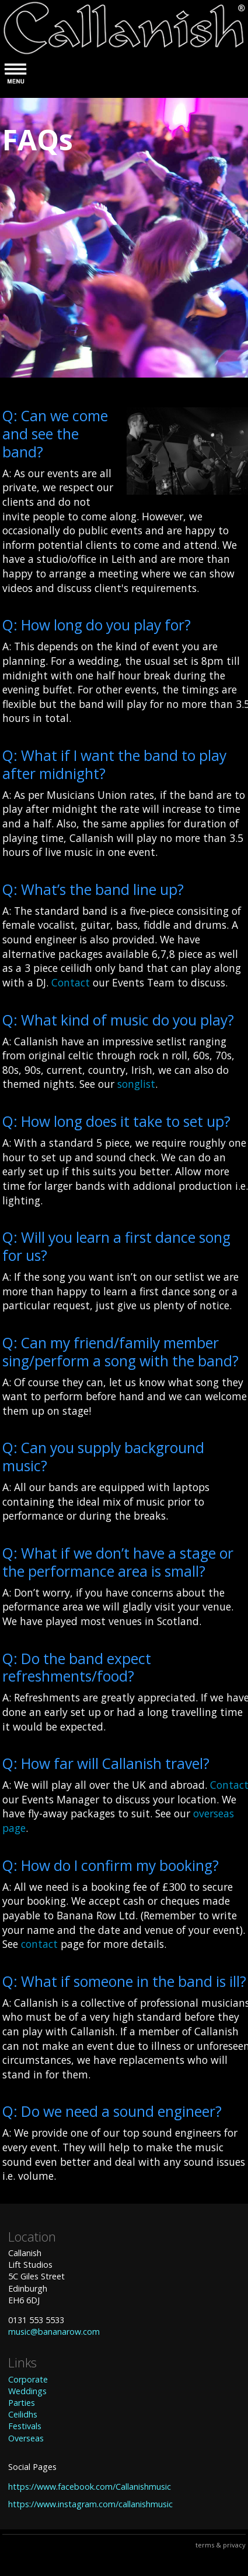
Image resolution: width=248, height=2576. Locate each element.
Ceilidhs (22, 2414)
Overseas (26, 2438)
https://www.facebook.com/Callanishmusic (89, 2486)
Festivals (24, 2425)
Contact (70, 982)
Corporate (28, 2379)
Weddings (27, 2391)
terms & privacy (220, 2544)
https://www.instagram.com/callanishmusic (90, 2504)
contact (39, 1944)
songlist (136, 1084)
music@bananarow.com (54, 2331)
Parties (21, 2402)
